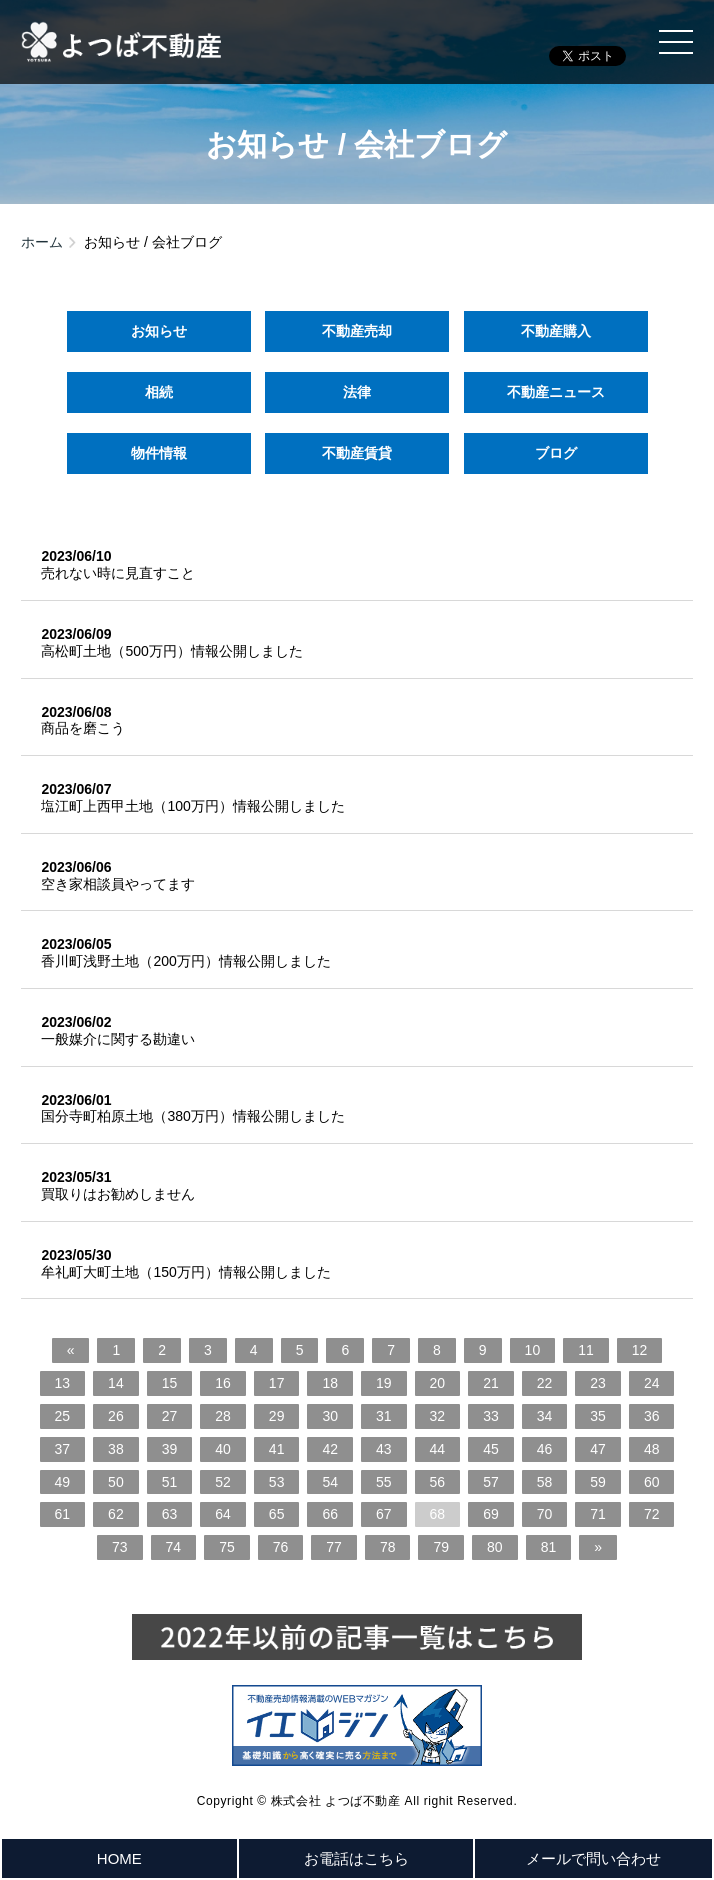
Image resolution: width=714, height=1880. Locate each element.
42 (330, 1449)
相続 (158, 392)
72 (652, 1514)
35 (598, 1416)
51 (170, 1482)
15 (170, 1383)
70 (545, 1514)
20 (438, 1383)
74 (174, 1547)
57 (491, 1482)
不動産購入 (556, 331)
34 (545, 1416)
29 (277, 1416)
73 (120, 1547)
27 (170, 1416)
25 (63, 1416)
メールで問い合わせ (593, 1858)
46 (545, 1449)
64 (223, 1514)
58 (545, 1482)
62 (116, 1514)
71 (598, 1514)
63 (170, 1514)
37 (63, 1449)
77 (334, 1547)
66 (330, 1514)
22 (545, 1383)
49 (63, 1482)
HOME (119, 1858)
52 (223, 1482)
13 (63, 1383)
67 (384, 1514)
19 (384, 1383)
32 (438, 1416)
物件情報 (158, 453)
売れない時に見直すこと (118, 573)
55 (384, 1482)
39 (170, 1449)
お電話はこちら (356, 1858)
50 (116, 1482)
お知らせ (158, 331)
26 (116, 1416)
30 (330, 1416)
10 (533, 1350)
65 (277, 1514)
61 (63, 1514)
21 (491, 1383)
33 (491, 1416)
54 (330, 1482)
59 (598, 1482)
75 (227, 1547)
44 (438, 1449)
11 (586, 1350)
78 (388, 1547)
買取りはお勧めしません (118, 1194)
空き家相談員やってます (118, 884)
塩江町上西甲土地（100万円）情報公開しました (192, 806)
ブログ (556, 453)
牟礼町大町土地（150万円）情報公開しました (185, 1272)
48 (652, 1449)
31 (384, 1416)
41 (277, 1449)
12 (640, 1350)
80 (495, 1547)
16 (223, 1383)
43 (384, 1449)
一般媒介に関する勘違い (118, 1039)
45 (491, 1449)
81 (549, 1547)
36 (652, 1416)
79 (441, 1547)
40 (223, 1449)
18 (330, 1383)
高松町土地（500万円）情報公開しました (171, 651)
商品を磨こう (83, 728)
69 (491, 1514)
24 (652, 1383)
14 (116, 1383)
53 (277, 1482)
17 (277, 1383)
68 (438, 1514)
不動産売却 (357, 331)
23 (598, 1383)
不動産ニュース (556, 392)
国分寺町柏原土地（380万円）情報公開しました (192, 1116)
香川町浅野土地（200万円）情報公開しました (185, 961)
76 (281, 1547)
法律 (357, 392)
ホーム (42, 242)
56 (438, 1482)
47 (598, 1449)
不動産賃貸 (357, 453)
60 (652, 1482)
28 (223, 1416)
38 (116, 1449)
